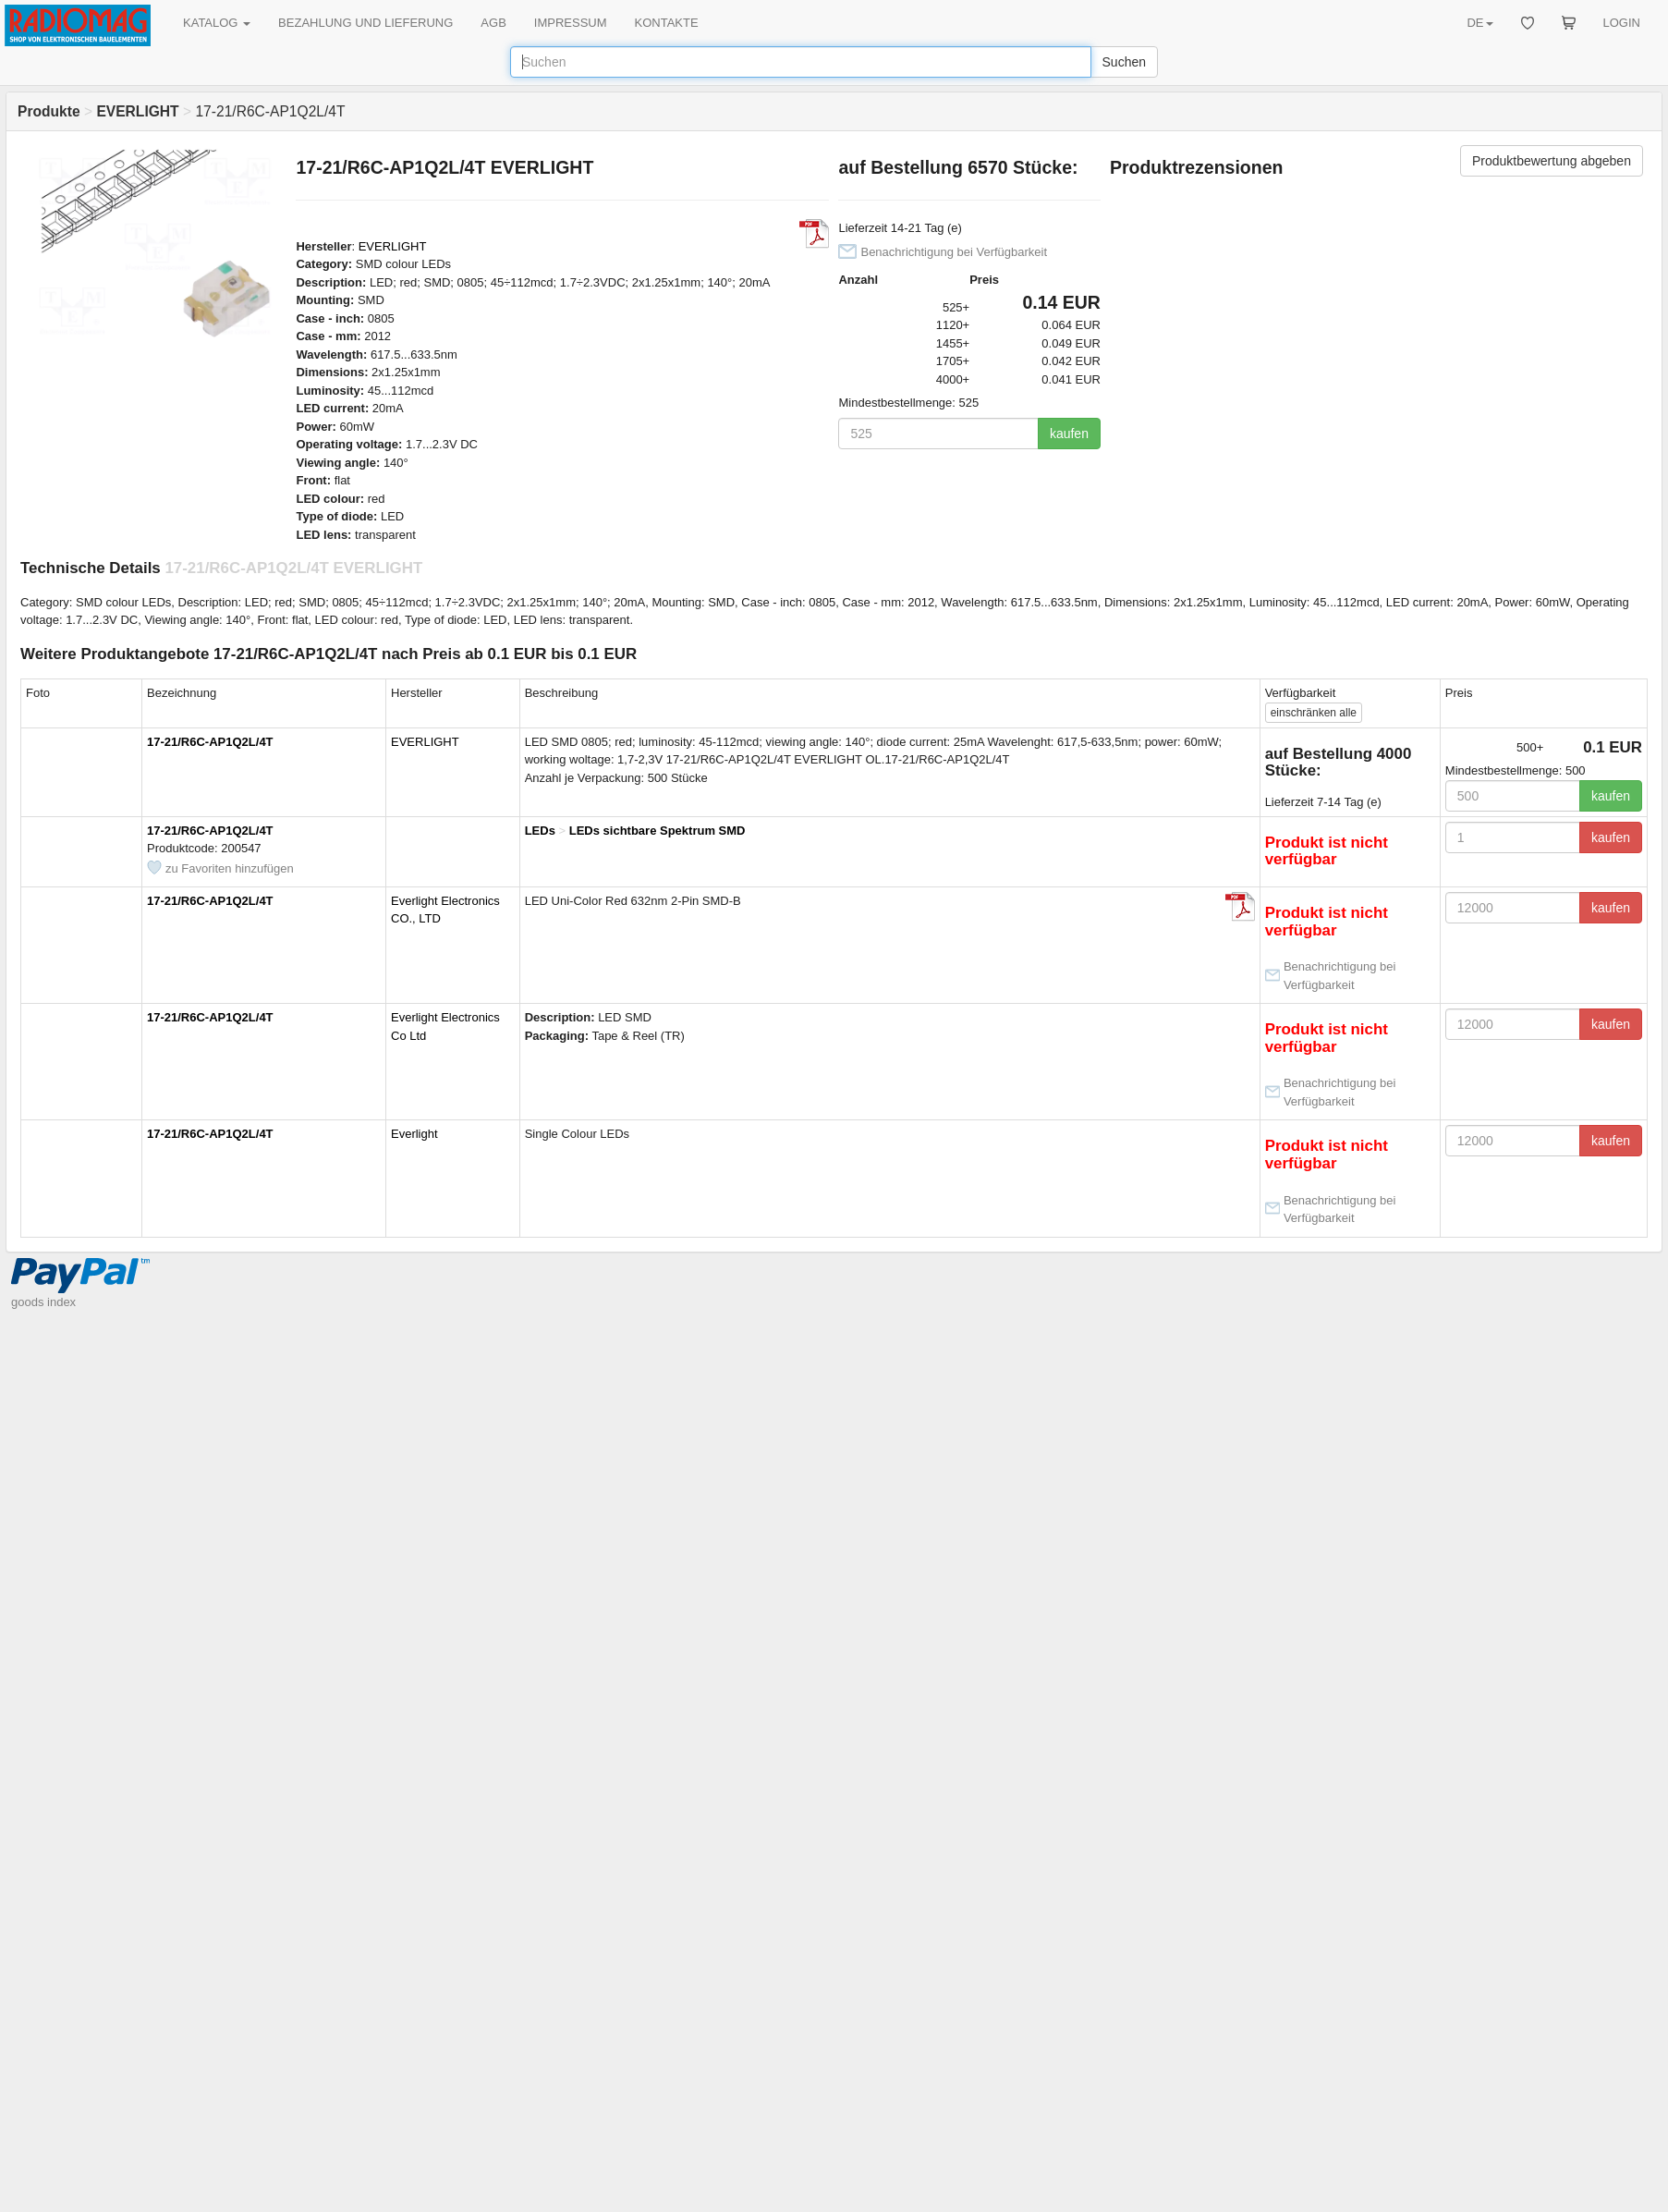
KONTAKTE (667, 23)
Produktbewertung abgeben (1551, 160)
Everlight (414, 1134)
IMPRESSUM (570, 23)
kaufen (1069, 433)
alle (1314, 712)
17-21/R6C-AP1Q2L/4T (210, 742)
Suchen (1124, 62)
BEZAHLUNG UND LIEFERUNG (365, 23)
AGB (493, 23)
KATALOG (216, 23)
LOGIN (1621, 23)
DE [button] (1479, 23)
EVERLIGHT (393, 246)
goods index (43, 1302)
